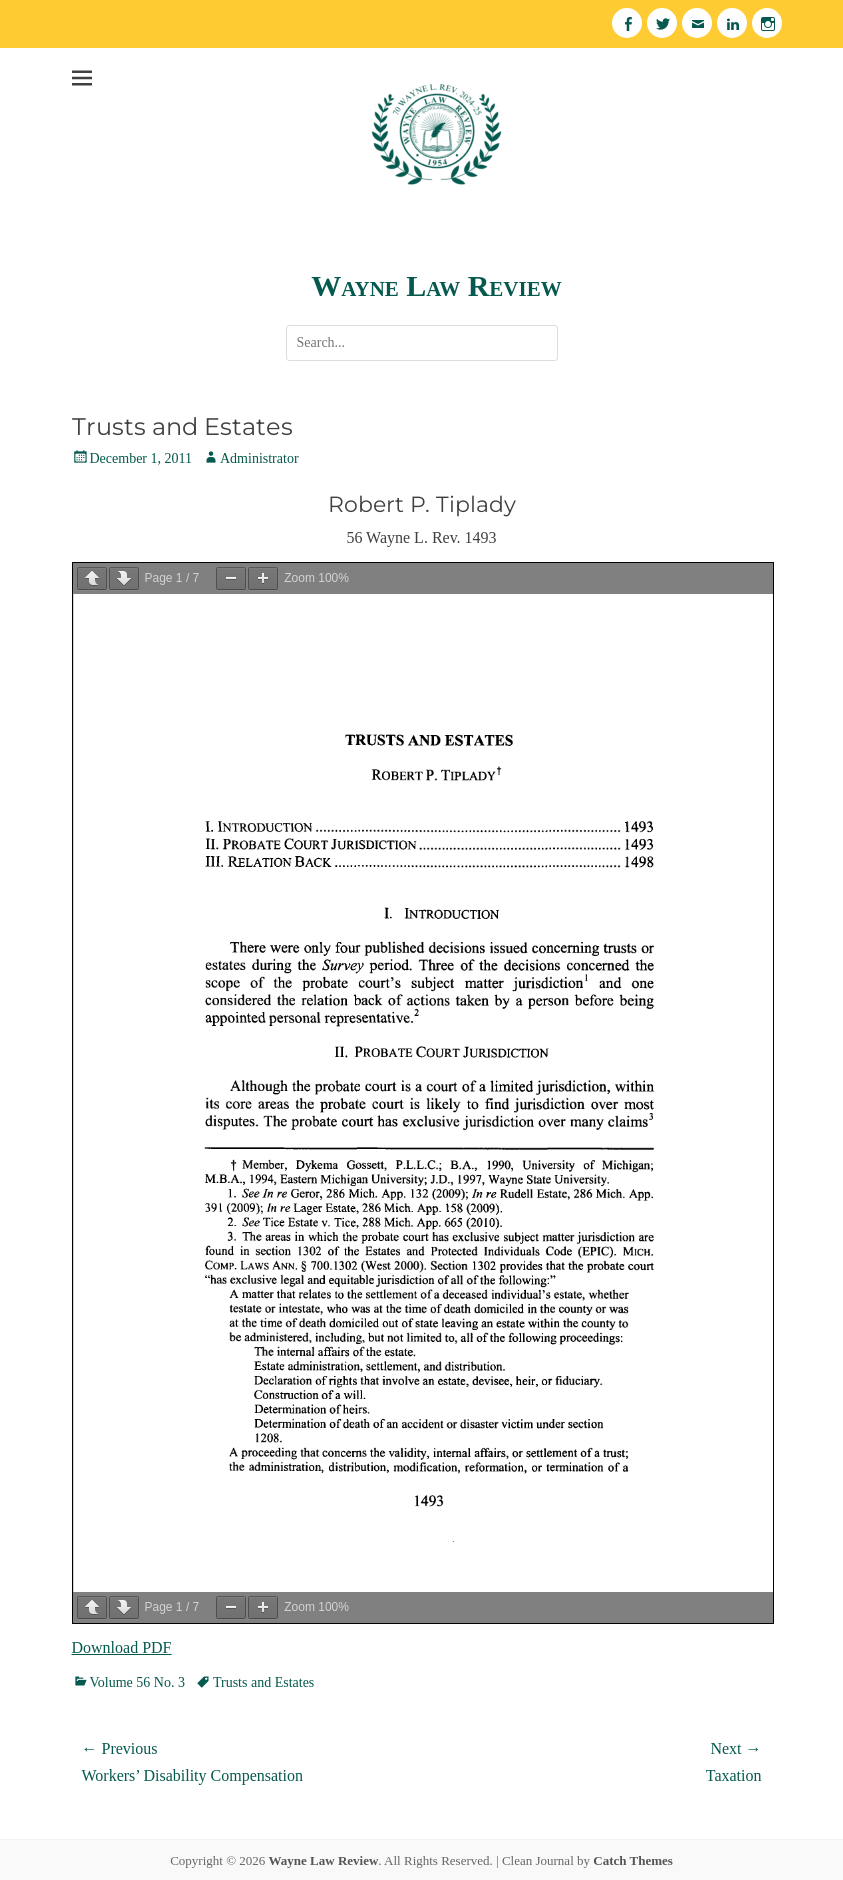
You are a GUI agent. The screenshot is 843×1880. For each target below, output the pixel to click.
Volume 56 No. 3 (137, 1682)
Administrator (259, 458)
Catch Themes (633, 1860)
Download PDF (122, 1647)
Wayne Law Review (436, 285)
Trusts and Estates (263, 1682)
